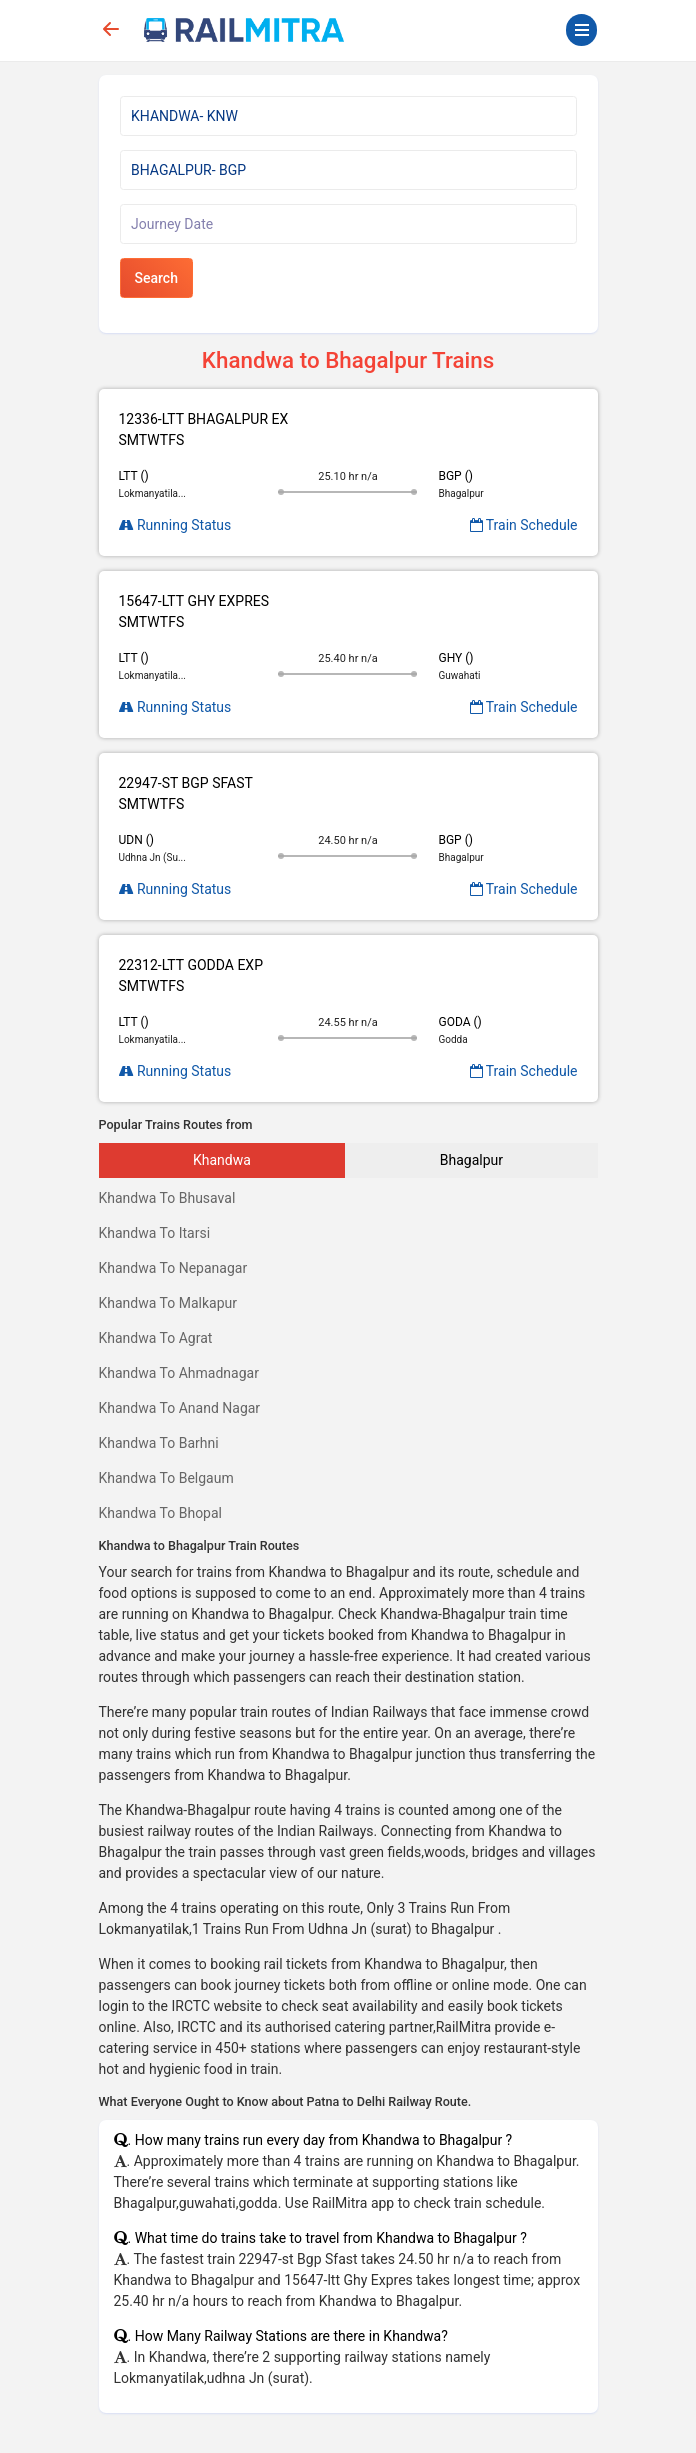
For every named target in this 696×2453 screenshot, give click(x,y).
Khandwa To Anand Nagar (180, 1408)
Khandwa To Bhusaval (167, 1198)
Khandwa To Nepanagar (173, 1268)
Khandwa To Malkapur (168, 1303)
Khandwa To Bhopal (161, 1513)
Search (156, 278)
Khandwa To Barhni (159, 1443)
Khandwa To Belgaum (166, 1478)
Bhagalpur (471, 1160)
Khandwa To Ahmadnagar (179, 1373)
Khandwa (222, 1160)
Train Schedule (524, 525)
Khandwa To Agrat (156, 1338)
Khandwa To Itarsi (155, 1233)
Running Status (175, 525)
